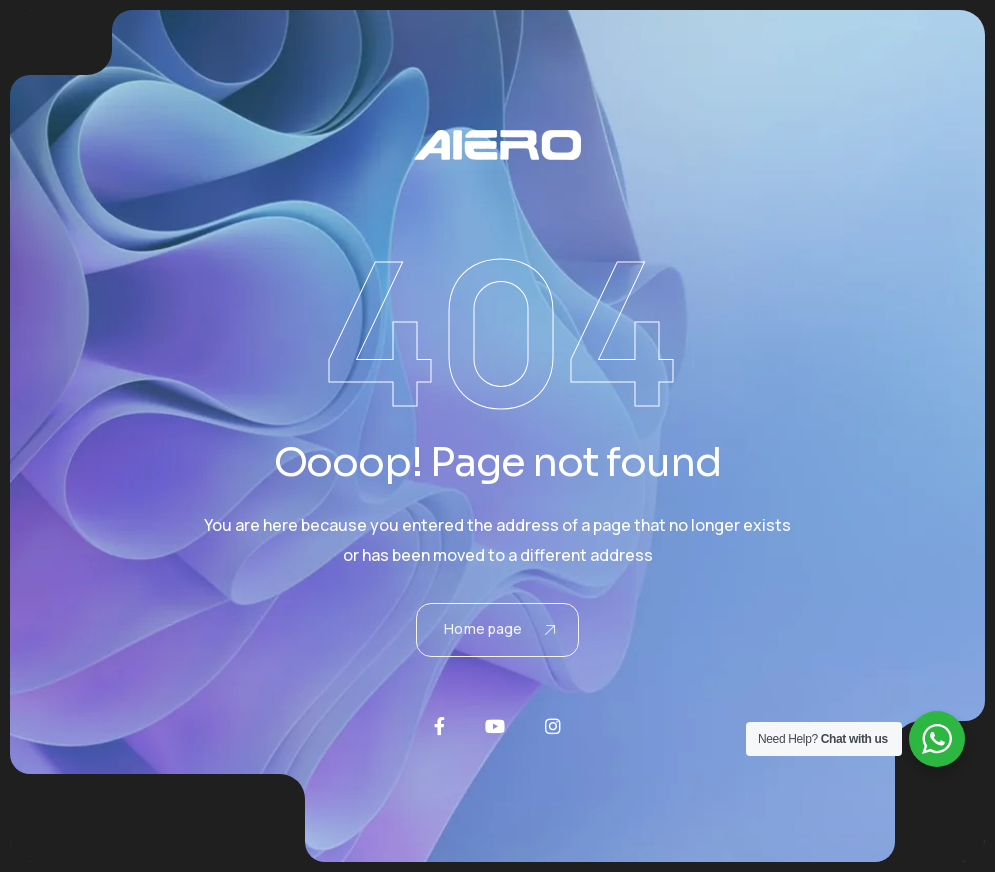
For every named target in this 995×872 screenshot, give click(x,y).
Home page (499, 628)
